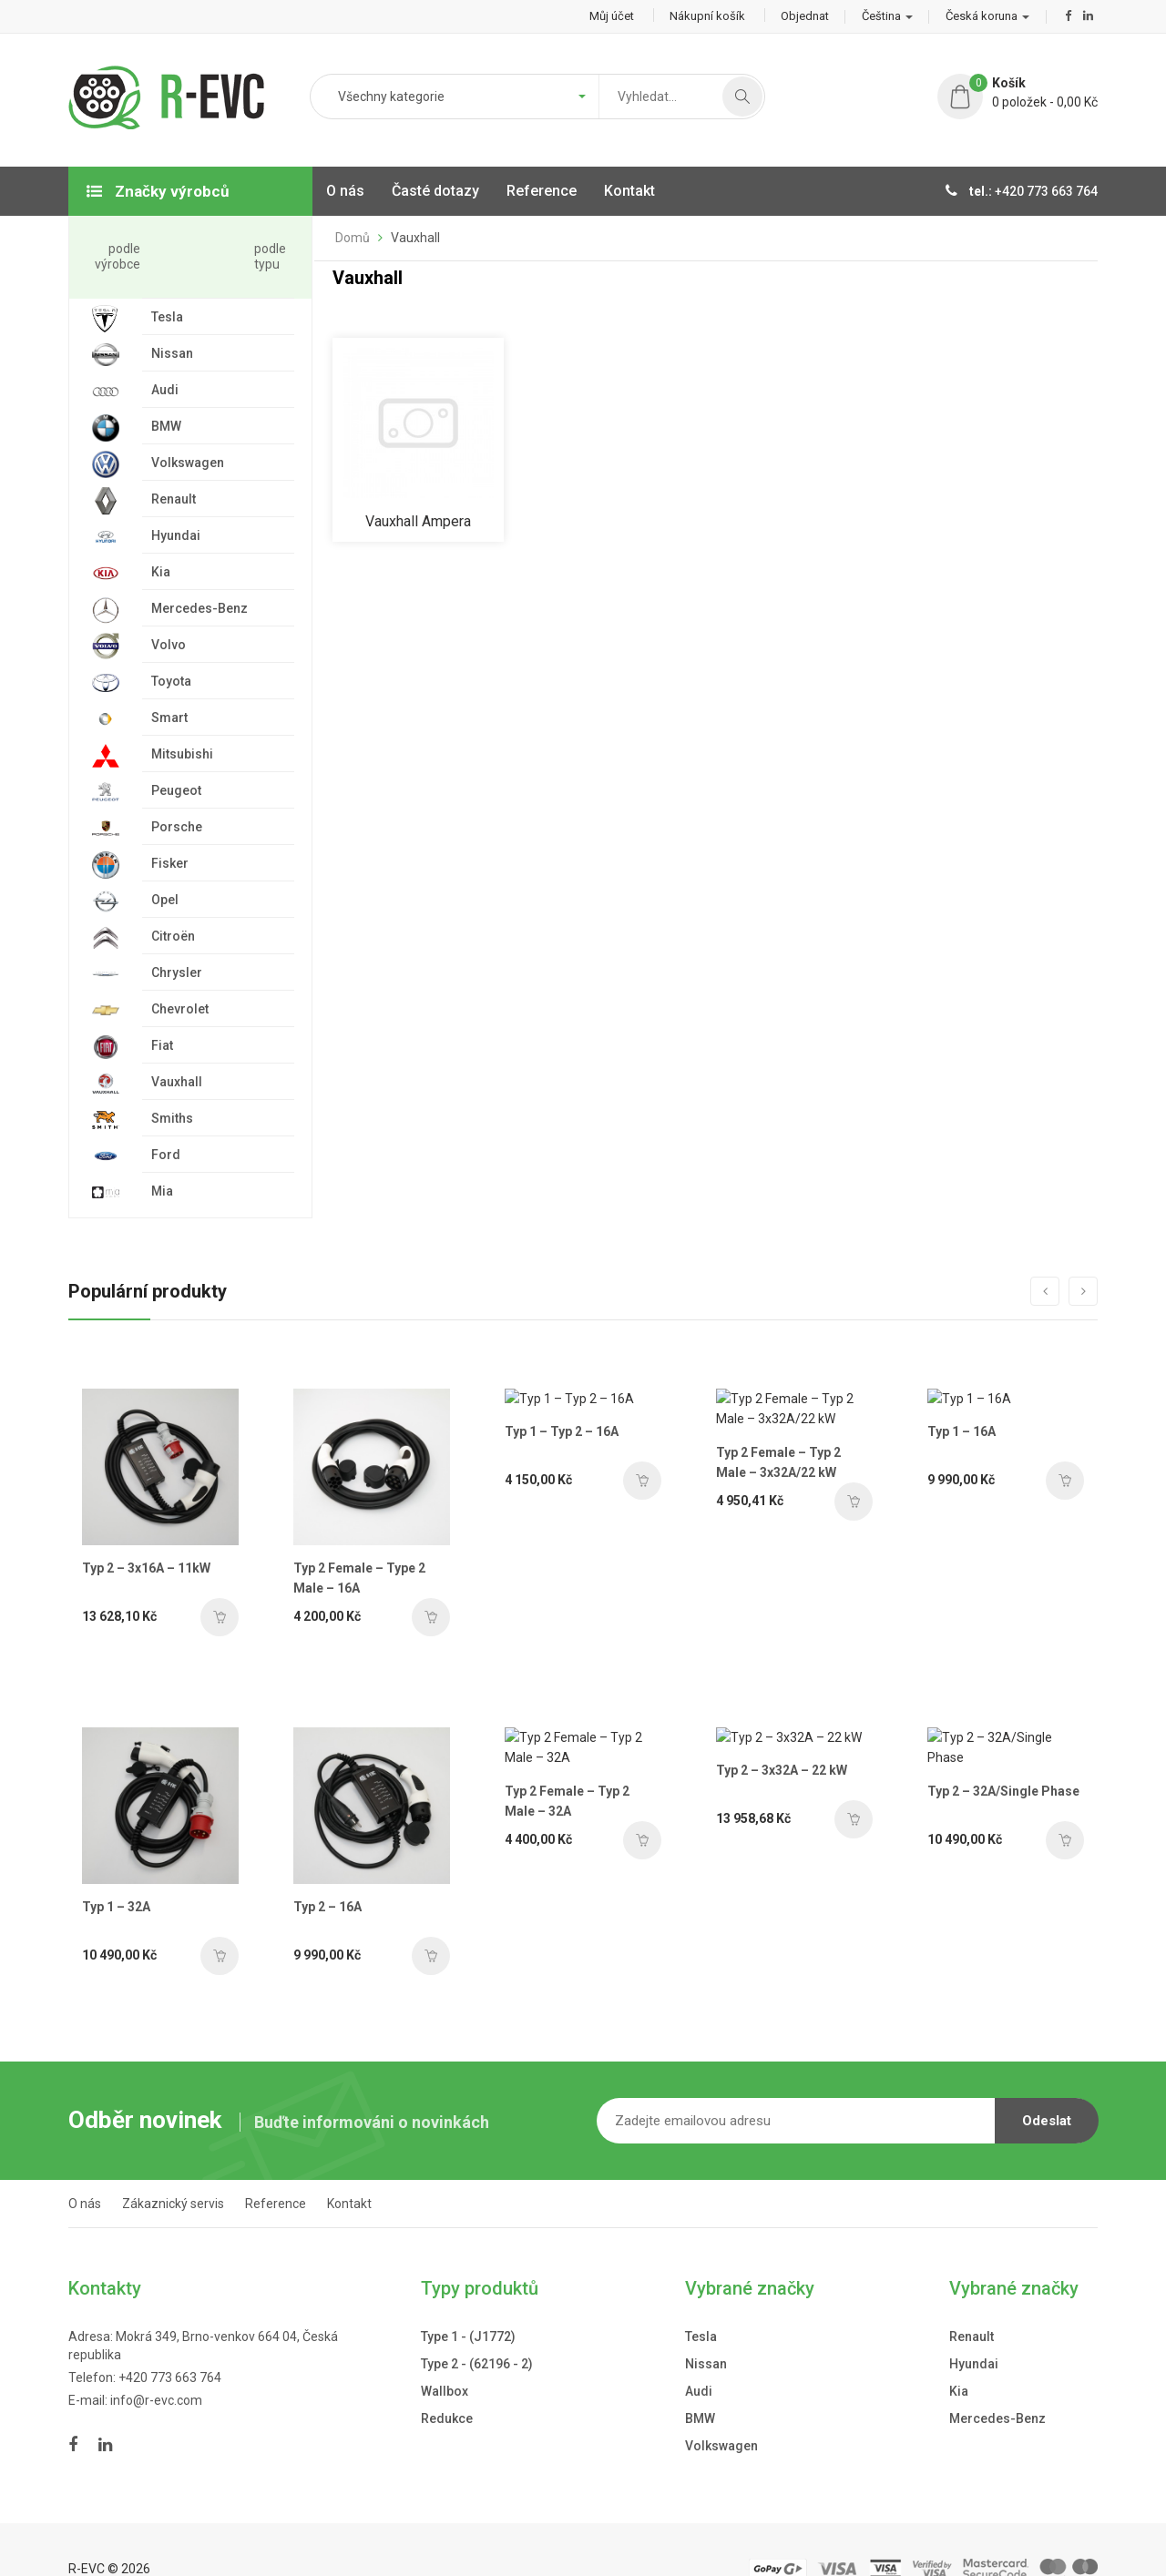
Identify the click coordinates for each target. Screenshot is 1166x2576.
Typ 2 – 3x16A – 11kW (146, 1563)
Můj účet (611, 16)
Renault (971, 2299)
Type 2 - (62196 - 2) (477, 2326)
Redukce (447, 2381)
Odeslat (1046, 2083)
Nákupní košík (707, 16)
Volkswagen (721, 2408)
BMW (700, 2381)
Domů (352, 237)
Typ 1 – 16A (942, 1563)
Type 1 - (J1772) (468, 2299)
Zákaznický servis (173, 2166)
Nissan (706, 2326)
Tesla (701, 2299)
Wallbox (444, 2354)
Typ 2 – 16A (295, 1869)
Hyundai (973, 2326)
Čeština (887, 16)
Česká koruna (987, 16)
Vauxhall (415, 237)
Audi (698, 2354)
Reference (275, 2166)
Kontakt (349, 2166)
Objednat (805, 16)
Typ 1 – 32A (116, 1869)
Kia (958, 2354)
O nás (84, 2166)
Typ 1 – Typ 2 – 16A (552, 1563)
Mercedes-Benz (997, 2381)
